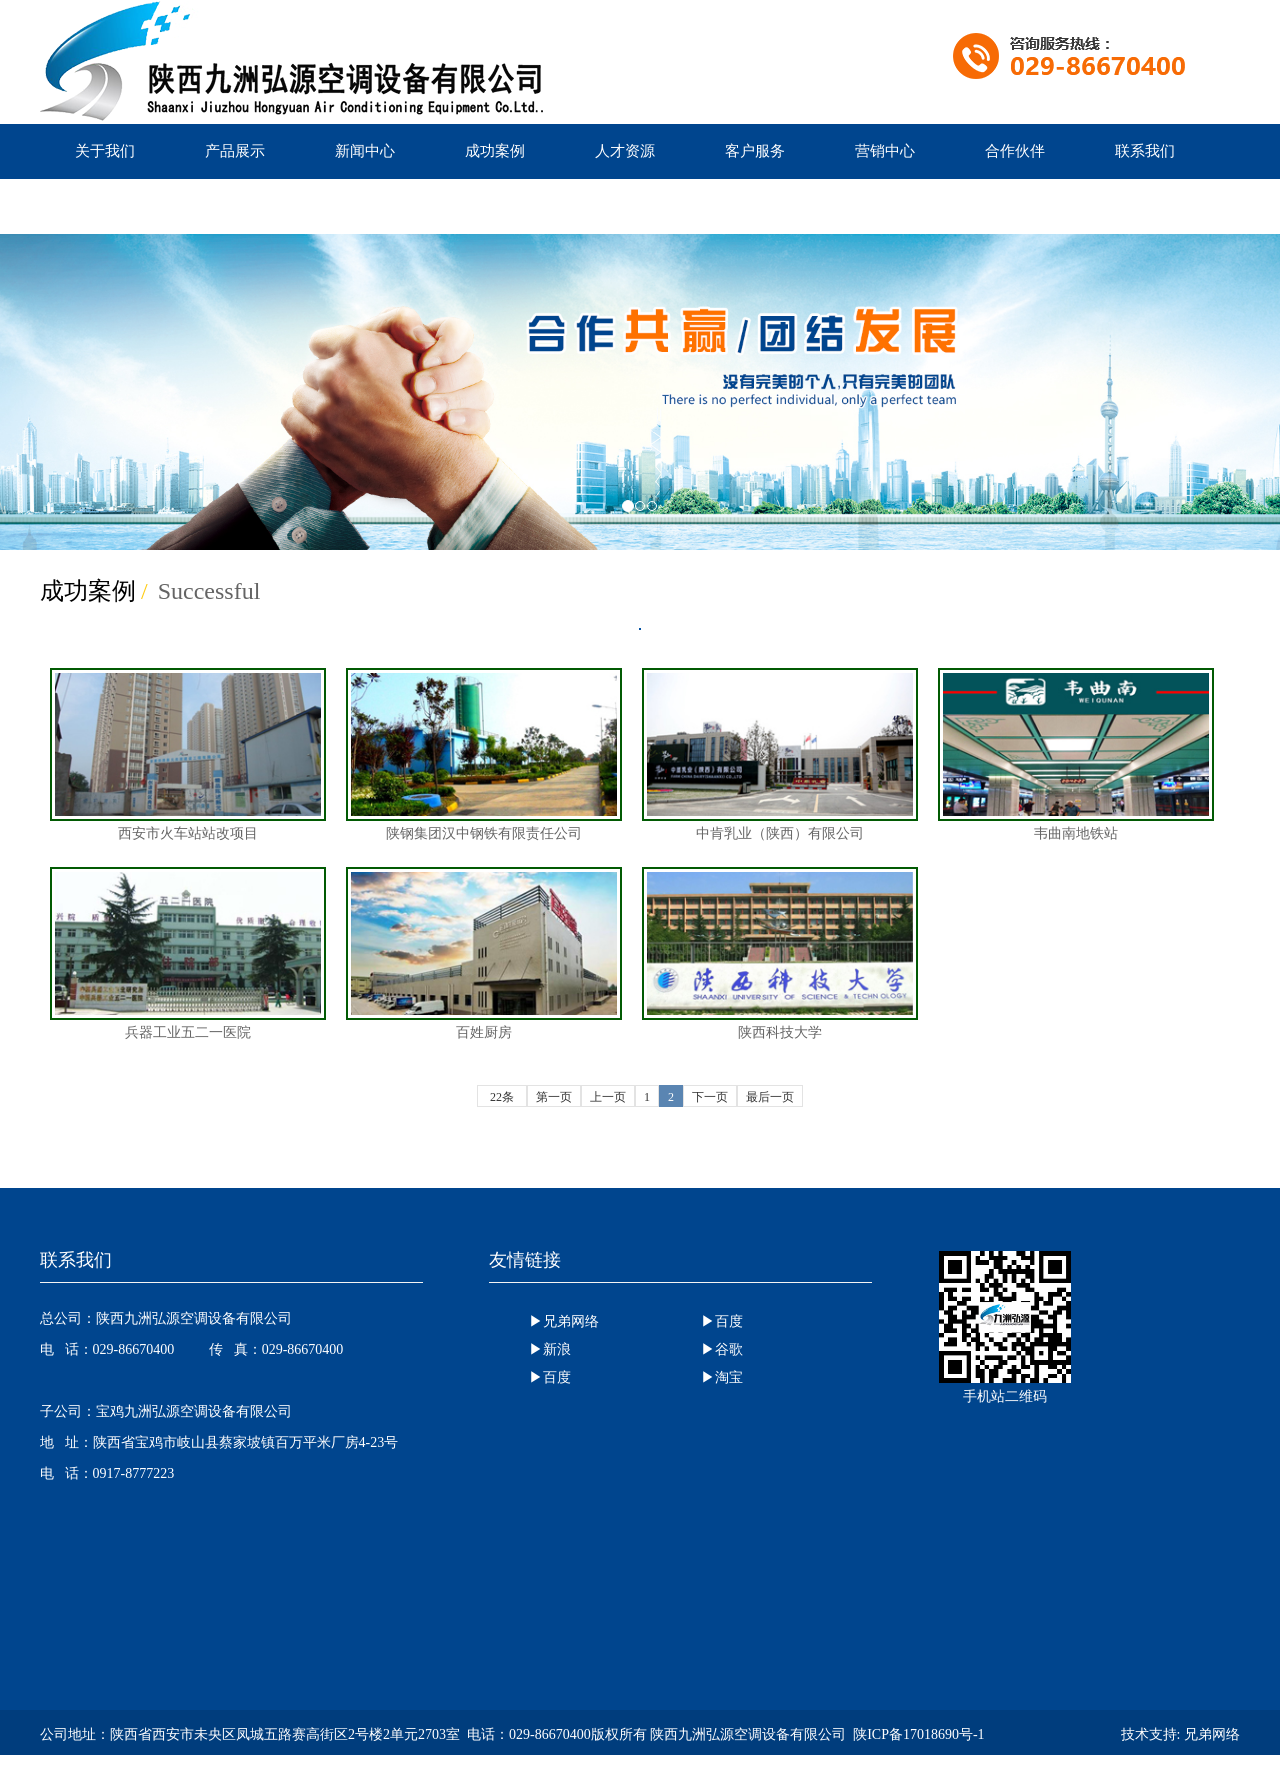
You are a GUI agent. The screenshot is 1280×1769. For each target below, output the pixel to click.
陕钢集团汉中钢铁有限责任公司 (484, 754)
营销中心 (885, 151)
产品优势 (105, 206)
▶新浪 (550, 1349)
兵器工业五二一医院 (188, 953)
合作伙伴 (1015, 151)
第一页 (554, 1097)
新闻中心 (365, 151)
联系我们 (1145, 151)
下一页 (710, 1097)
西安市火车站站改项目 (188, 754)
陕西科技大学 (780, 953)
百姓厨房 (484, 953)
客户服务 (755, 151)
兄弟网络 (1212, 1734)
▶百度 (722, 1321)
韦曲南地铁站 (1076, 754)
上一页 (608, 1097)
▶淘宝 (722, 1377)
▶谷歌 (722, 1349)
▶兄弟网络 (564, 1321)
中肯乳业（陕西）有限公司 (780, 754)
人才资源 (625, 151)
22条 (502, 1097)
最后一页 (770, 1097)
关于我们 (105, 151)
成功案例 (495, 151)
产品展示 (235, 151)
